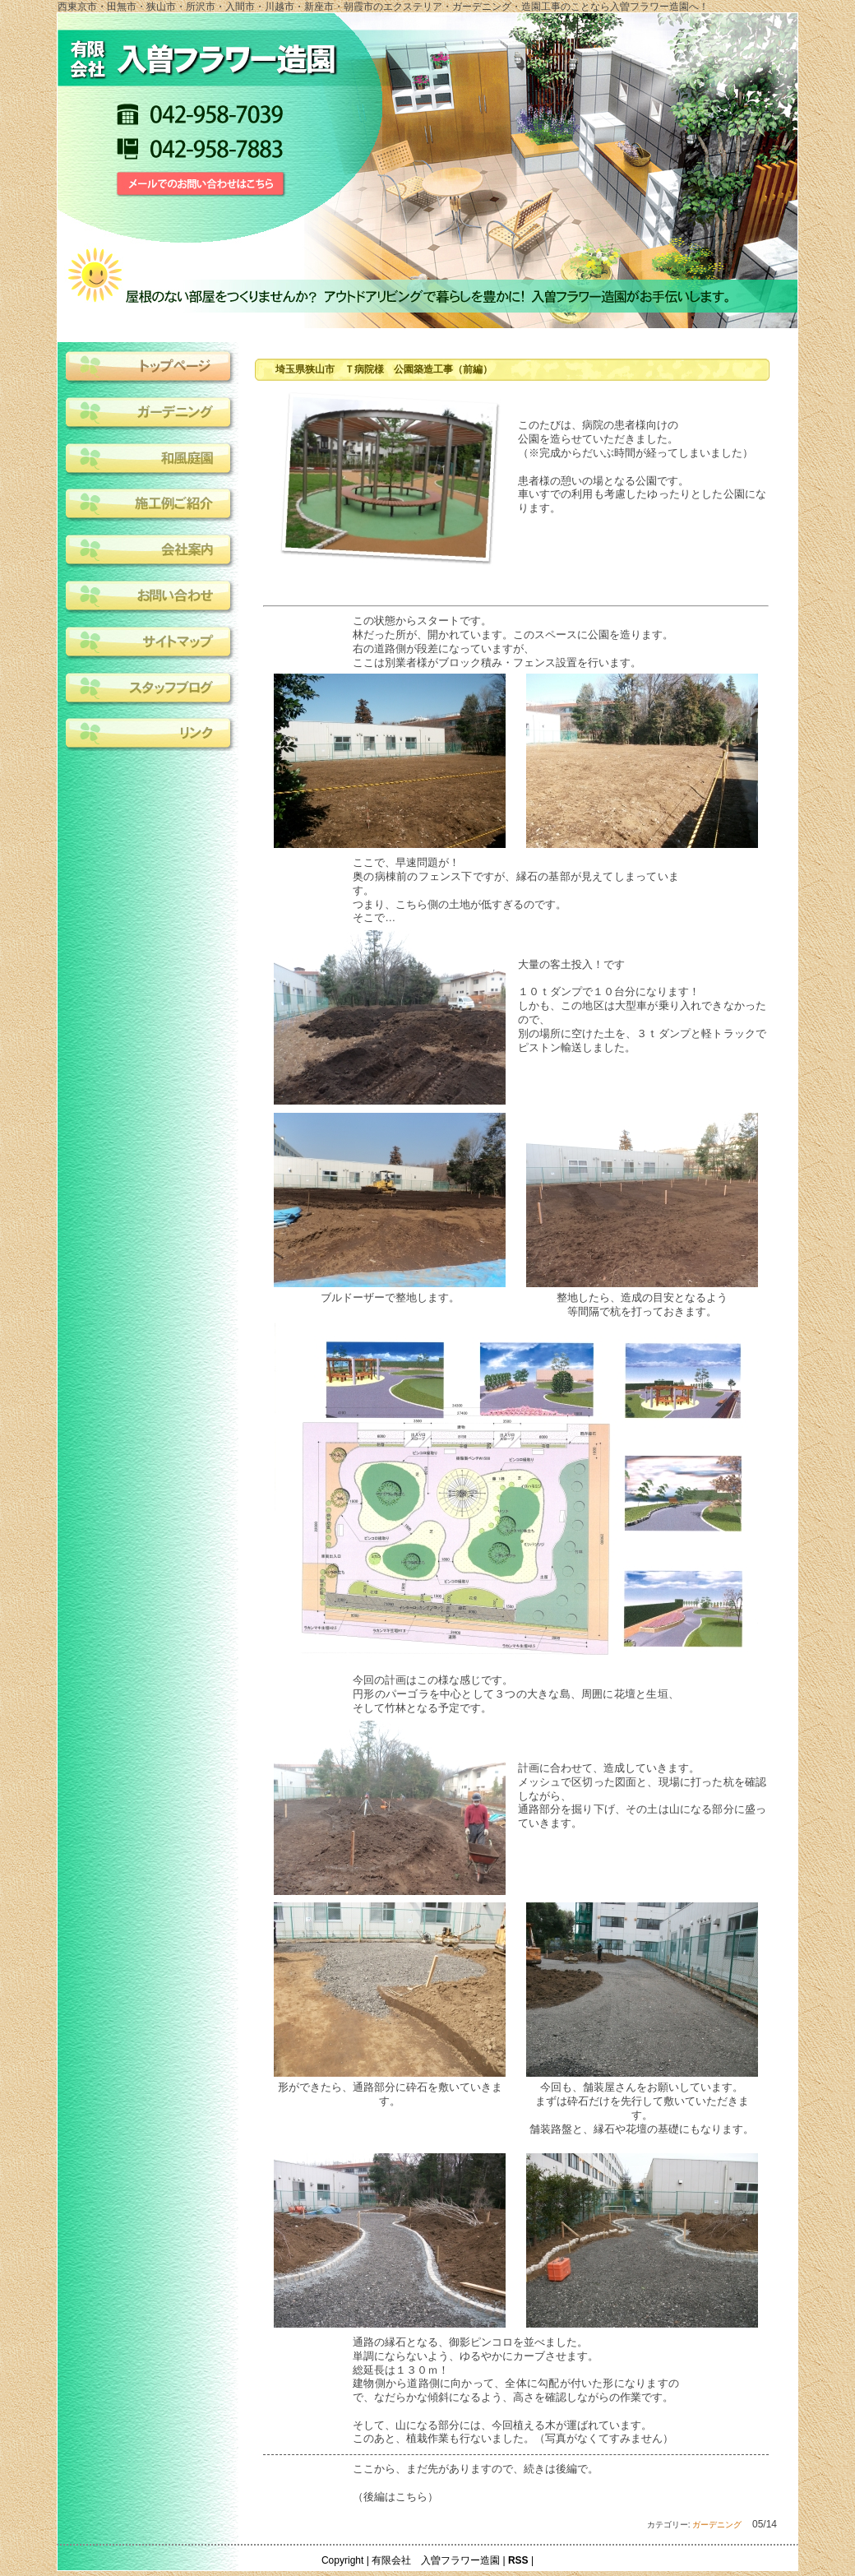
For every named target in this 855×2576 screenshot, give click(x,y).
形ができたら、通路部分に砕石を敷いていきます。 (390, 2094)
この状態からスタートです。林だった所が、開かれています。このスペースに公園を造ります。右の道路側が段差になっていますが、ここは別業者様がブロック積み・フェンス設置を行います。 (513, 641)
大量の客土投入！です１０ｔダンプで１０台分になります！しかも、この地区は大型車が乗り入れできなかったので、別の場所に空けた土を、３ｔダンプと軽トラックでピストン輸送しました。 (642, 1006)
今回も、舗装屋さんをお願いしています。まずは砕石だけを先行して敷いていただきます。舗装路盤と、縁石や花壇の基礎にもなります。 (641, 2107)
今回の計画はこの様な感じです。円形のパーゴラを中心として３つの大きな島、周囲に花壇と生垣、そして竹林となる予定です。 (516, 1694)
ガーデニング (717, 2524)
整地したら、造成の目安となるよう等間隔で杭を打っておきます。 (642, 1304)
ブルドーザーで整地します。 (390, 1297)
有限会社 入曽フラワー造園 (436, 2560)
